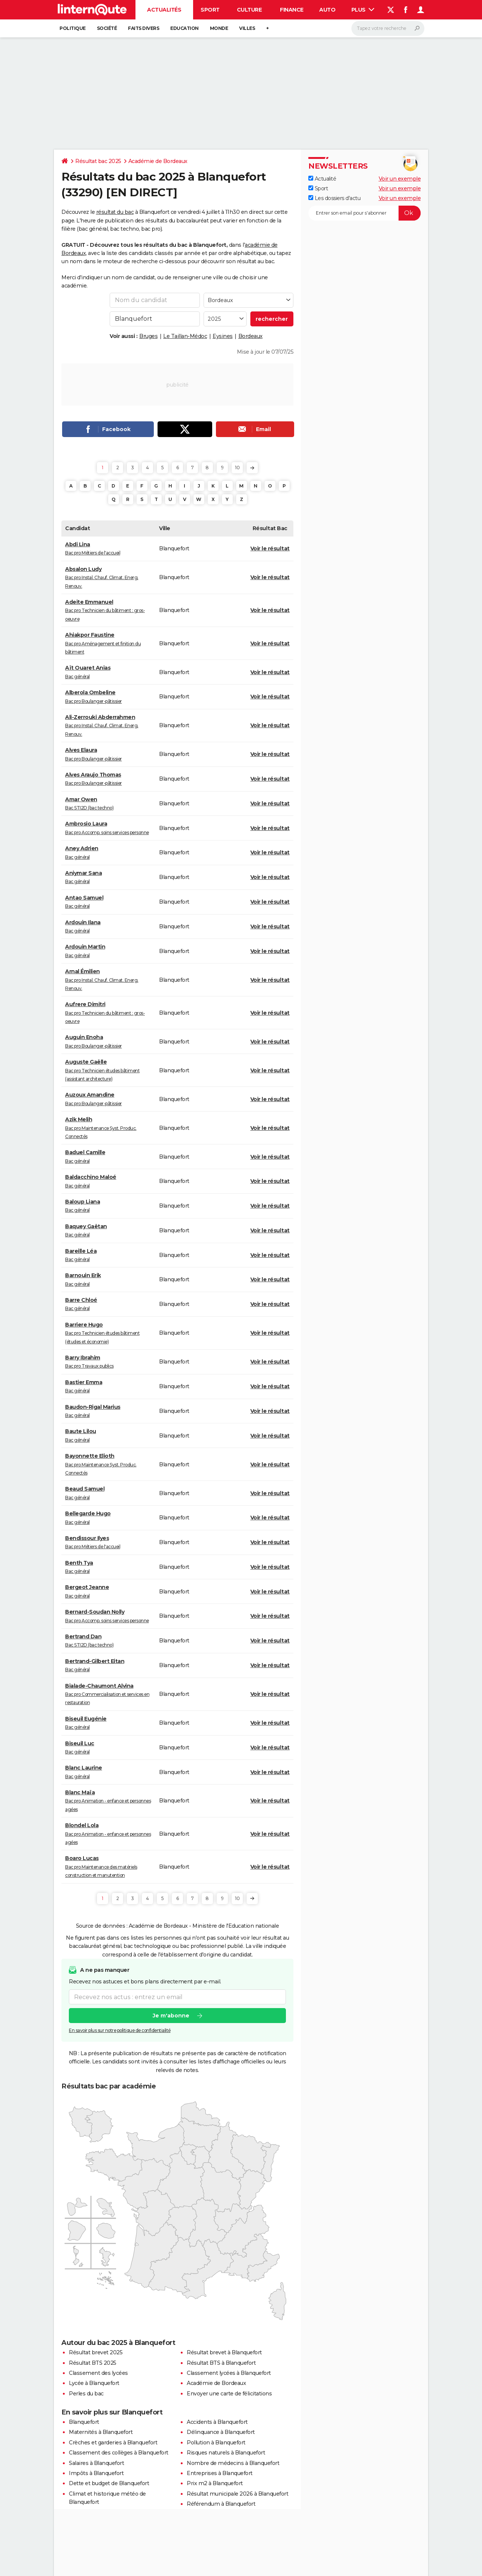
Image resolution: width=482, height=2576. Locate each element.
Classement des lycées (98, 2373)
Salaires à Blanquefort (96, 2463)
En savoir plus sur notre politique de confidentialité (120, 2031)
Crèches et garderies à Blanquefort (113, 2442)
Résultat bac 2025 (98, 161)
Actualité (322, 178)
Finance (291, 9)
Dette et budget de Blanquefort (109, 2483)
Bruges (148, 336)
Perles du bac (86, 2393)
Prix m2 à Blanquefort (215, 2483)
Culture (249, 9)
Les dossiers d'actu (334, 198)
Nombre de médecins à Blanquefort (233, 2463)
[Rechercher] (387, 28)
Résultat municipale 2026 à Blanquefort (237, 2493)
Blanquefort (84, 2422)
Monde (219, 28)
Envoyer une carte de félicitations (229, 2393)
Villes (247, 28)
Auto (327, 9)
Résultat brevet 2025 (95, 2352)
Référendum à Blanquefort (221, 2503)
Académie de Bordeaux (157, 161)
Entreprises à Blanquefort (220, 2473)
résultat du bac (115, 212)
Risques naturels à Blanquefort (226, 2452)
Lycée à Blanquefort (94, 2383)
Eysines (223, 336)
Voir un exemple (400, 178)
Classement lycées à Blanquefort (229, 2373)
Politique (73, 28)
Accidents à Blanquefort (217, 2422)
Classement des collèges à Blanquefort (118, 2452)
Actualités (164, 9)
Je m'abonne (171, 2016)
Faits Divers (143, 28)
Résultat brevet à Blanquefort (224, 2352)
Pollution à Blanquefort (216, 2442)
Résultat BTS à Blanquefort (221, 2363)
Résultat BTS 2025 (92, 2363)
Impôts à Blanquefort (96, 2473)
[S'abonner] (364, 213)
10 (237, 467)
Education (184, 28)
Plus (363, 9)
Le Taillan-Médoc (185, 336)
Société (107, 28)
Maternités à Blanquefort (100, 2432)
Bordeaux (250, 336)
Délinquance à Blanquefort (221, 2432)
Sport (210, 9)
